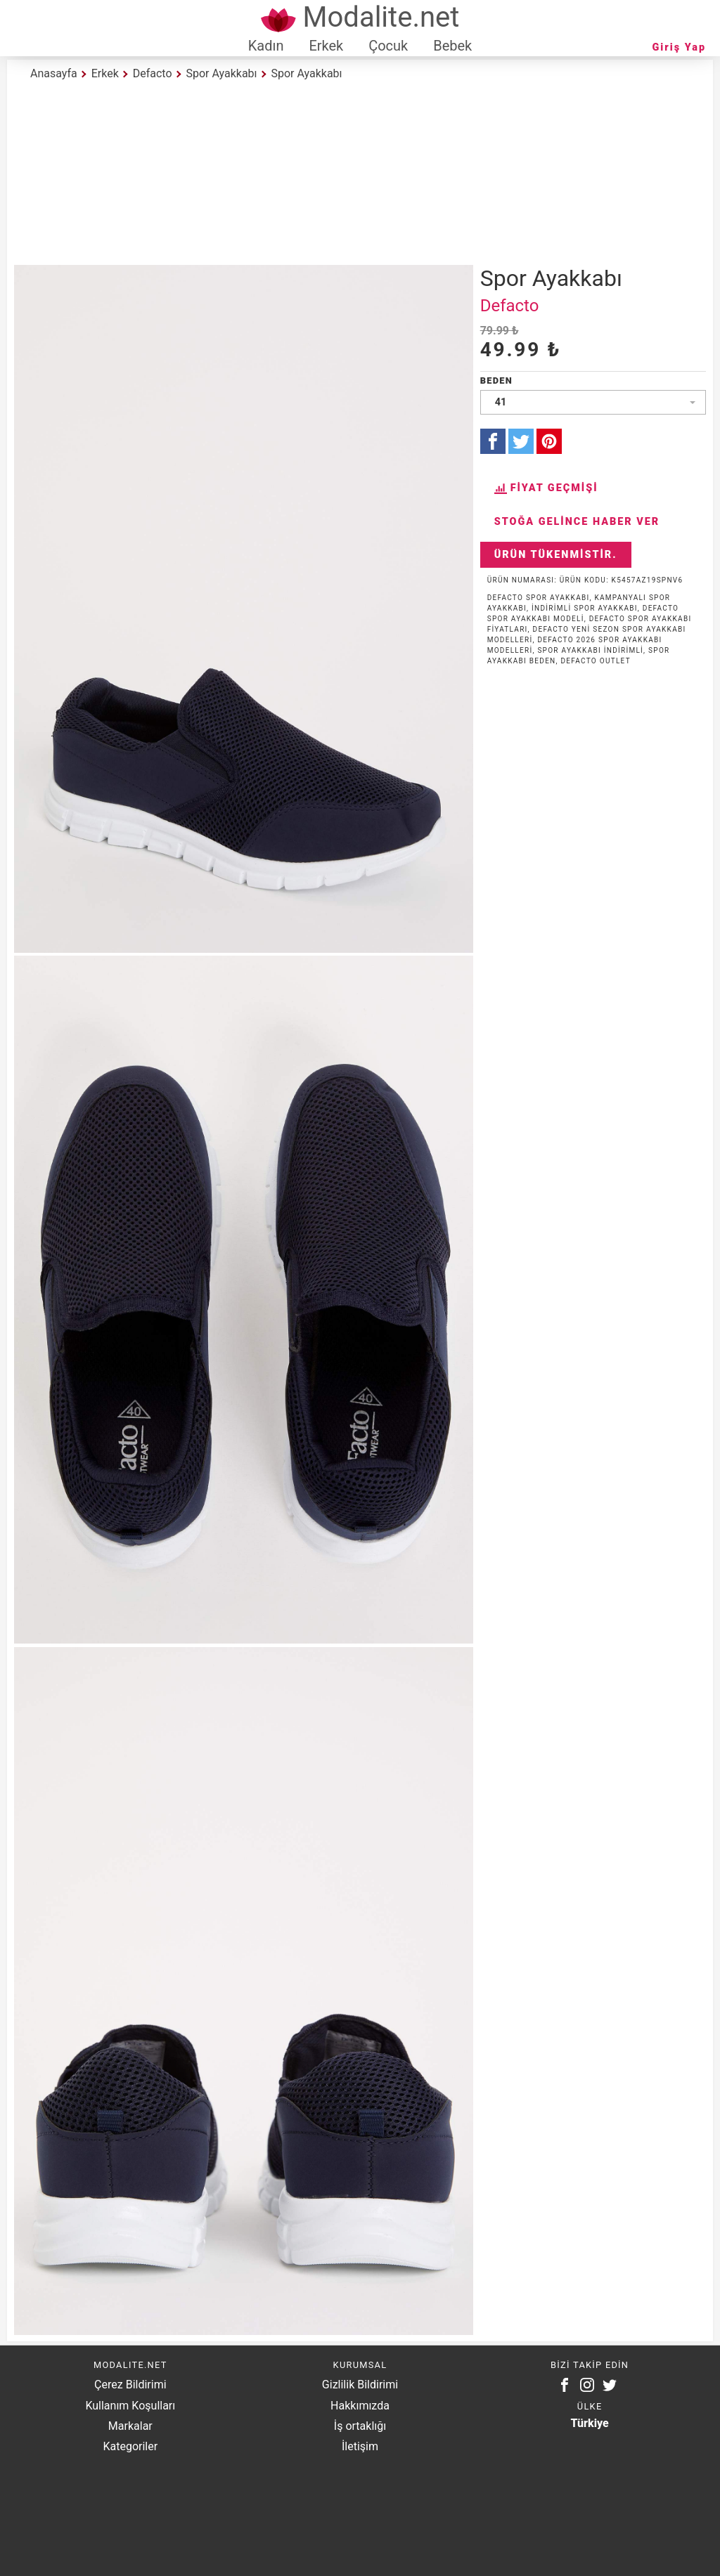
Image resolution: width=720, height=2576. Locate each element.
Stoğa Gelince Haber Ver (577, 522)
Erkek (326, 45)
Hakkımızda (360, 2405)
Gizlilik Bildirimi (360, 2384)
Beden (496, 380)
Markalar (130, 2426)
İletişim (360, 2446)
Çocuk (388, 45)
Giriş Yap (679, 47)
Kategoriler (130, 2446)
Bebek (452, 45)
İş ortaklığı (360, 2426)
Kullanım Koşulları (130, 2405)
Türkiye (590, 2423)
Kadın (266, 45)
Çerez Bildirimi (130, 2384)
